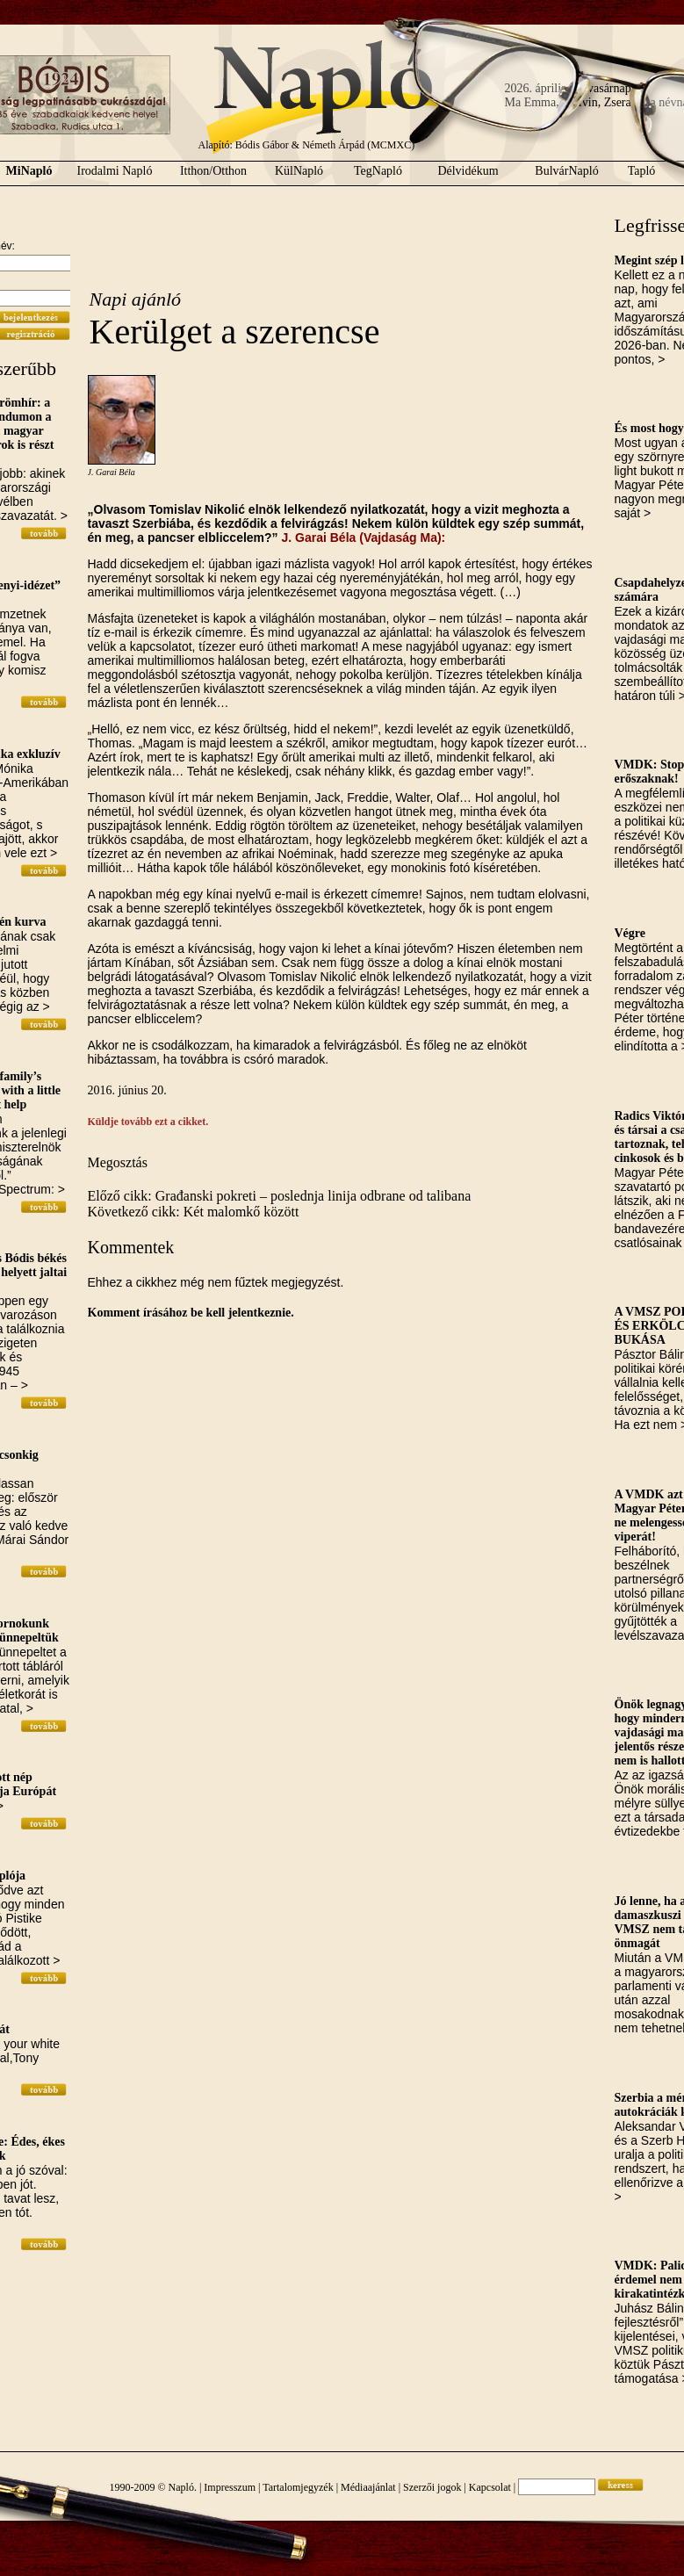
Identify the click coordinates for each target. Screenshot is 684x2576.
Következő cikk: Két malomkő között (193, 1211)
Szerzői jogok (432, 2487)
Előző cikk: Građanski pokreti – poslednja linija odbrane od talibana (280, 1195)
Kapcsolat (490, 2487)
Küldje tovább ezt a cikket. (148, 1121)
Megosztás (118, 1162)
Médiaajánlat (368, 2487)
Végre (630, 933)
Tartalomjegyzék (298, 2487)
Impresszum (230, 2487)
